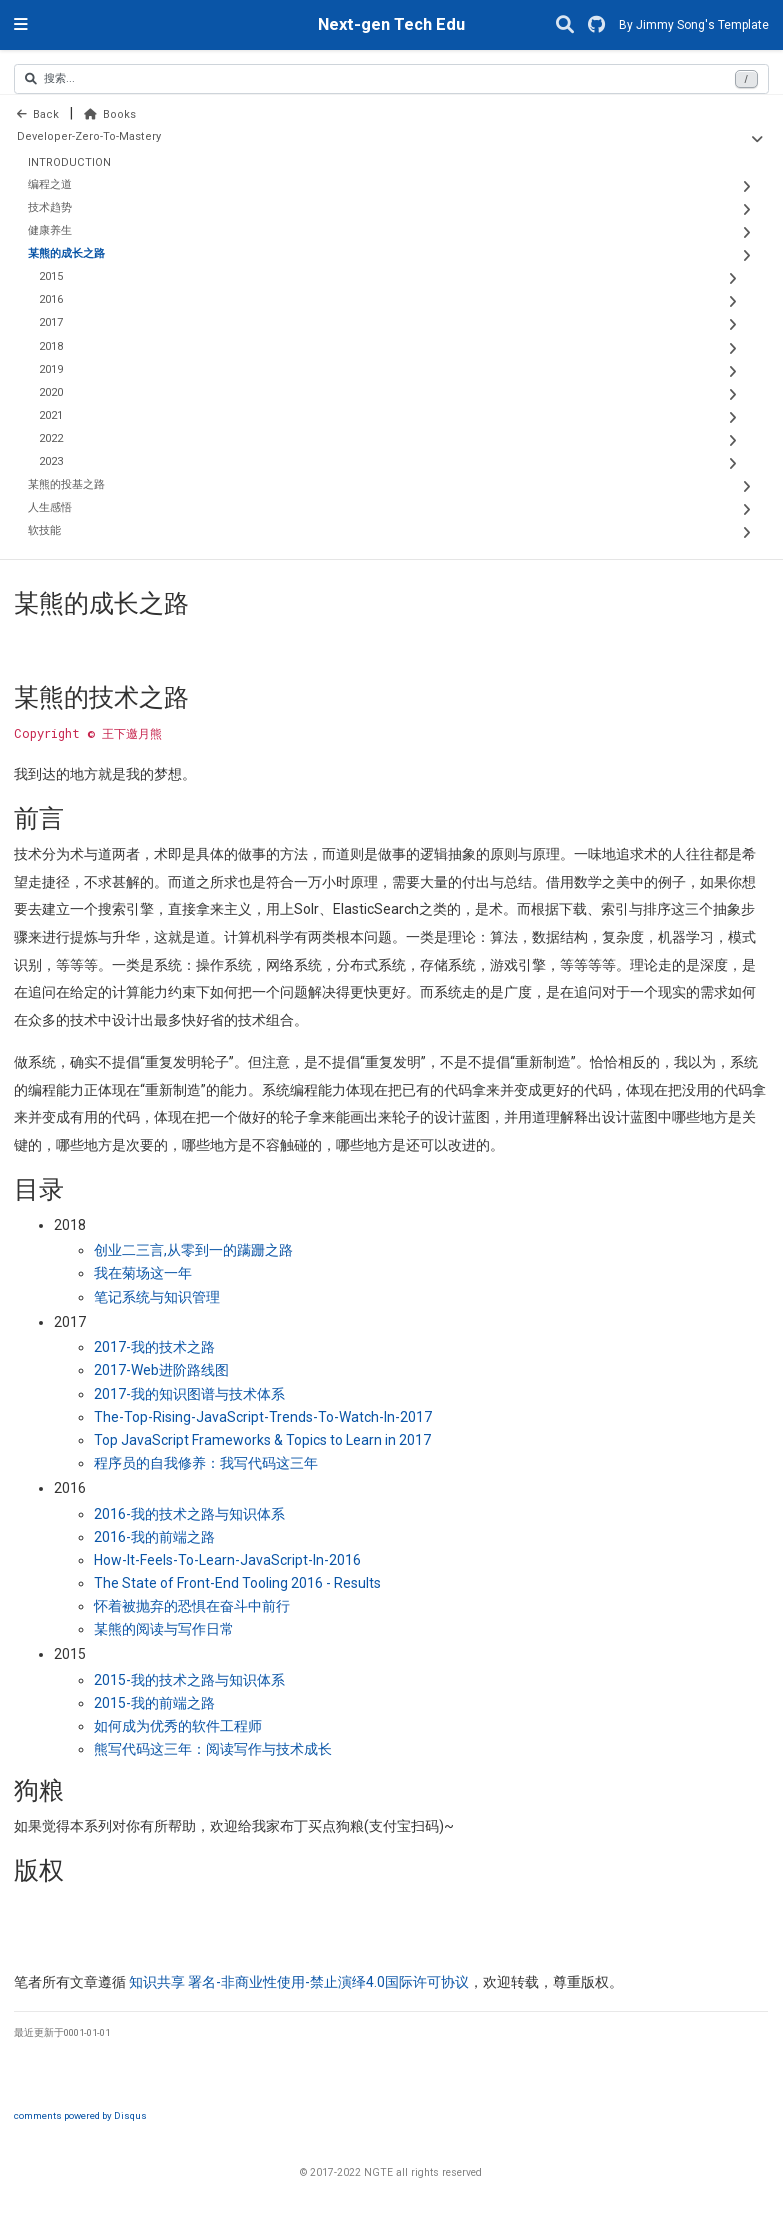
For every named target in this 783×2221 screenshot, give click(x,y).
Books (110, 114)
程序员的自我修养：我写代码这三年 (206, 1463)
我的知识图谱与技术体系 (189, 1394)
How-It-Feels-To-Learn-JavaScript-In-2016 (227, 1560)
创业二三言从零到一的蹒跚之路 (193, 1250)
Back (38, 114)
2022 (51, 438)
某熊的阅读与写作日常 (164, 1629)
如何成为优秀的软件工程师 (178, 1726)
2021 (51, 415)
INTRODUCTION (69, 162)
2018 (51, 346)
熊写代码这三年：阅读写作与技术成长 (213, 1749)
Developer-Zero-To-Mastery (89, 136)
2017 (51, 322)
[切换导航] (21, 25)
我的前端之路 (154, 1537)
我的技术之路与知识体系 (189, 1514)
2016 (51, 299)
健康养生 (50, 230)
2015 (51, 276)
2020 (51, 392)
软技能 (44, 530)
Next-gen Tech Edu (391, 24)
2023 (51, 461)
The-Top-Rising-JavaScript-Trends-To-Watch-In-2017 (263, 1417)
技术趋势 (50, 207)
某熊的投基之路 (66, 484)
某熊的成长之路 (66, 253)
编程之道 (50, 184)
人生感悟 (50, 507)
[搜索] (565, 25)
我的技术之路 (154, 1347)
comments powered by (80, 2115)
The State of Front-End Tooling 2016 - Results (237, 1583)
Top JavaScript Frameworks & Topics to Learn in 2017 (262, 1440)
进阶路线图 (161, 1370)
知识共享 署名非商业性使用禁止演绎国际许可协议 (299, 1982)
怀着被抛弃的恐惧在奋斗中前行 (192, 1606)
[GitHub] (596, 25)
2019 (51, 369)
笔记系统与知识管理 (157, 1297)
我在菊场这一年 (143, 1273)
